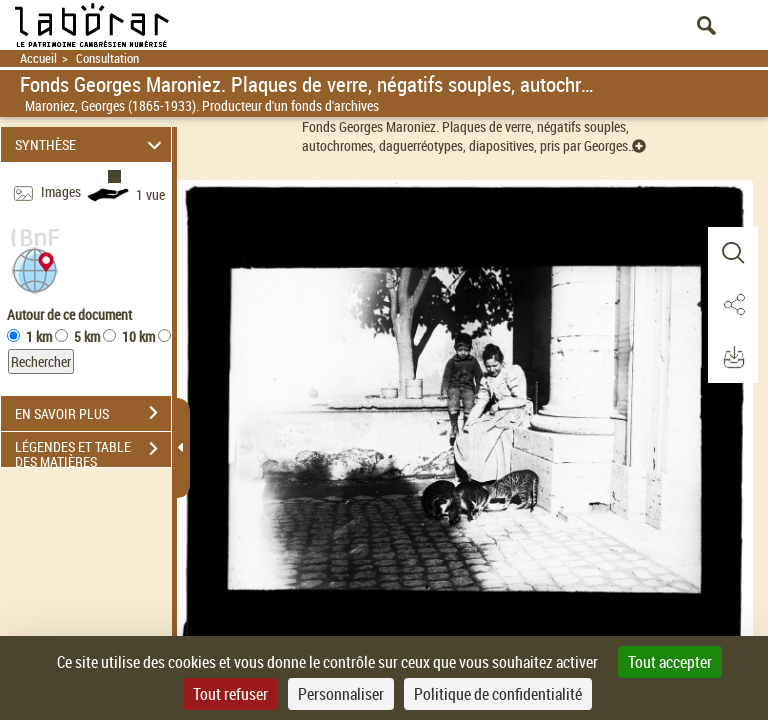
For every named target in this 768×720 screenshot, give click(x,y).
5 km (87, 336)
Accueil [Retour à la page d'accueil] (38, 58)
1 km (39, 336)
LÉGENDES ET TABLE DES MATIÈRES (93, 451)
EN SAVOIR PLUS (93, 413)
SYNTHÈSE (91, 144)
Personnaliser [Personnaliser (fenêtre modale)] (341, 694)
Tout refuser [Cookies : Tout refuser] (230, 694)
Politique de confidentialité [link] (498, 694)
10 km (138, 336)
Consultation (107, 58)
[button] (35, 268)
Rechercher (41, 361)
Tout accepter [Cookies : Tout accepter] (670, 662)
